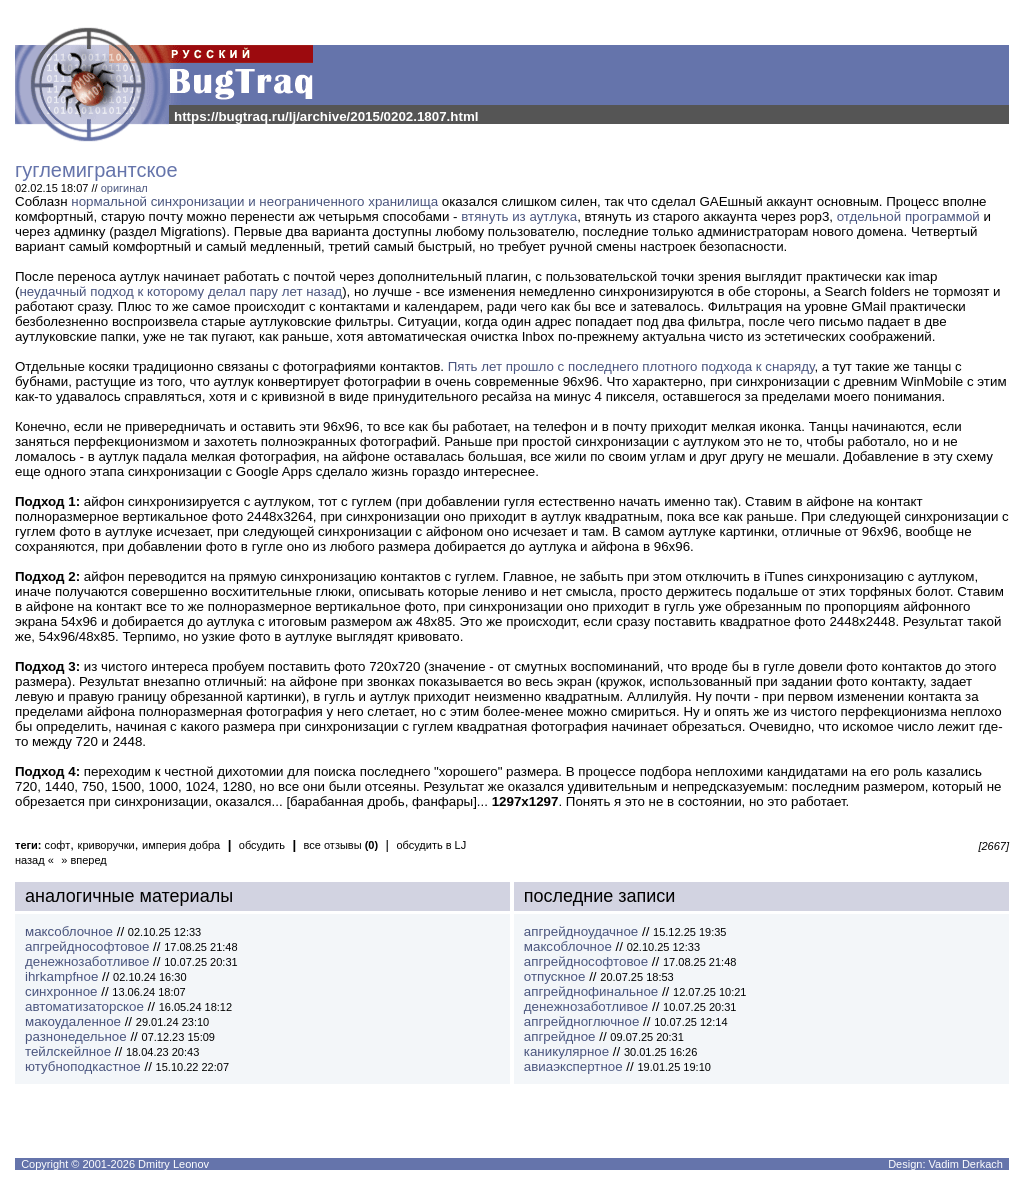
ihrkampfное (61, 976)
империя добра (181, 845)
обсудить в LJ (431, 845)
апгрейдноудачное (581, 931)
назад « (34, 860)
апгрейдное (560, 1036)
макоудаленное (73, 1021)
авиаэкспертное (573, 1066)
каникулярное (566, 1051)
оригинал (124, 188)
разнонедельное (76, 1036)
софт (58, 845)
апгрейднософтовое (87, 946)
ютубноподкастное (83, 1066)
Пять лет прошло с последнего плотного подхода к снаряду (631, 366)
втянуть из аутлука (519, 216)
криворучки (106, 845)
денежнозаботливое (87, 961)
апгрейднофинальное (591, 991)
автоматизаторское (84, 1006)
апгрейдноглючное (582, 1021)
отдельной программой (908, 216)
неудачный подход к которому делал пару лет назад (180, 291)
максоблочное (69, 931)
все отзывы (341, 845)
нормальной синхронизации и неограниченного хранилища (254, 201)
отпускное (555, 976)
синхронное (61, 991)
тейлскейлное (68, 1051)
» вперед (84, 860)
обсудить (262, 845)
